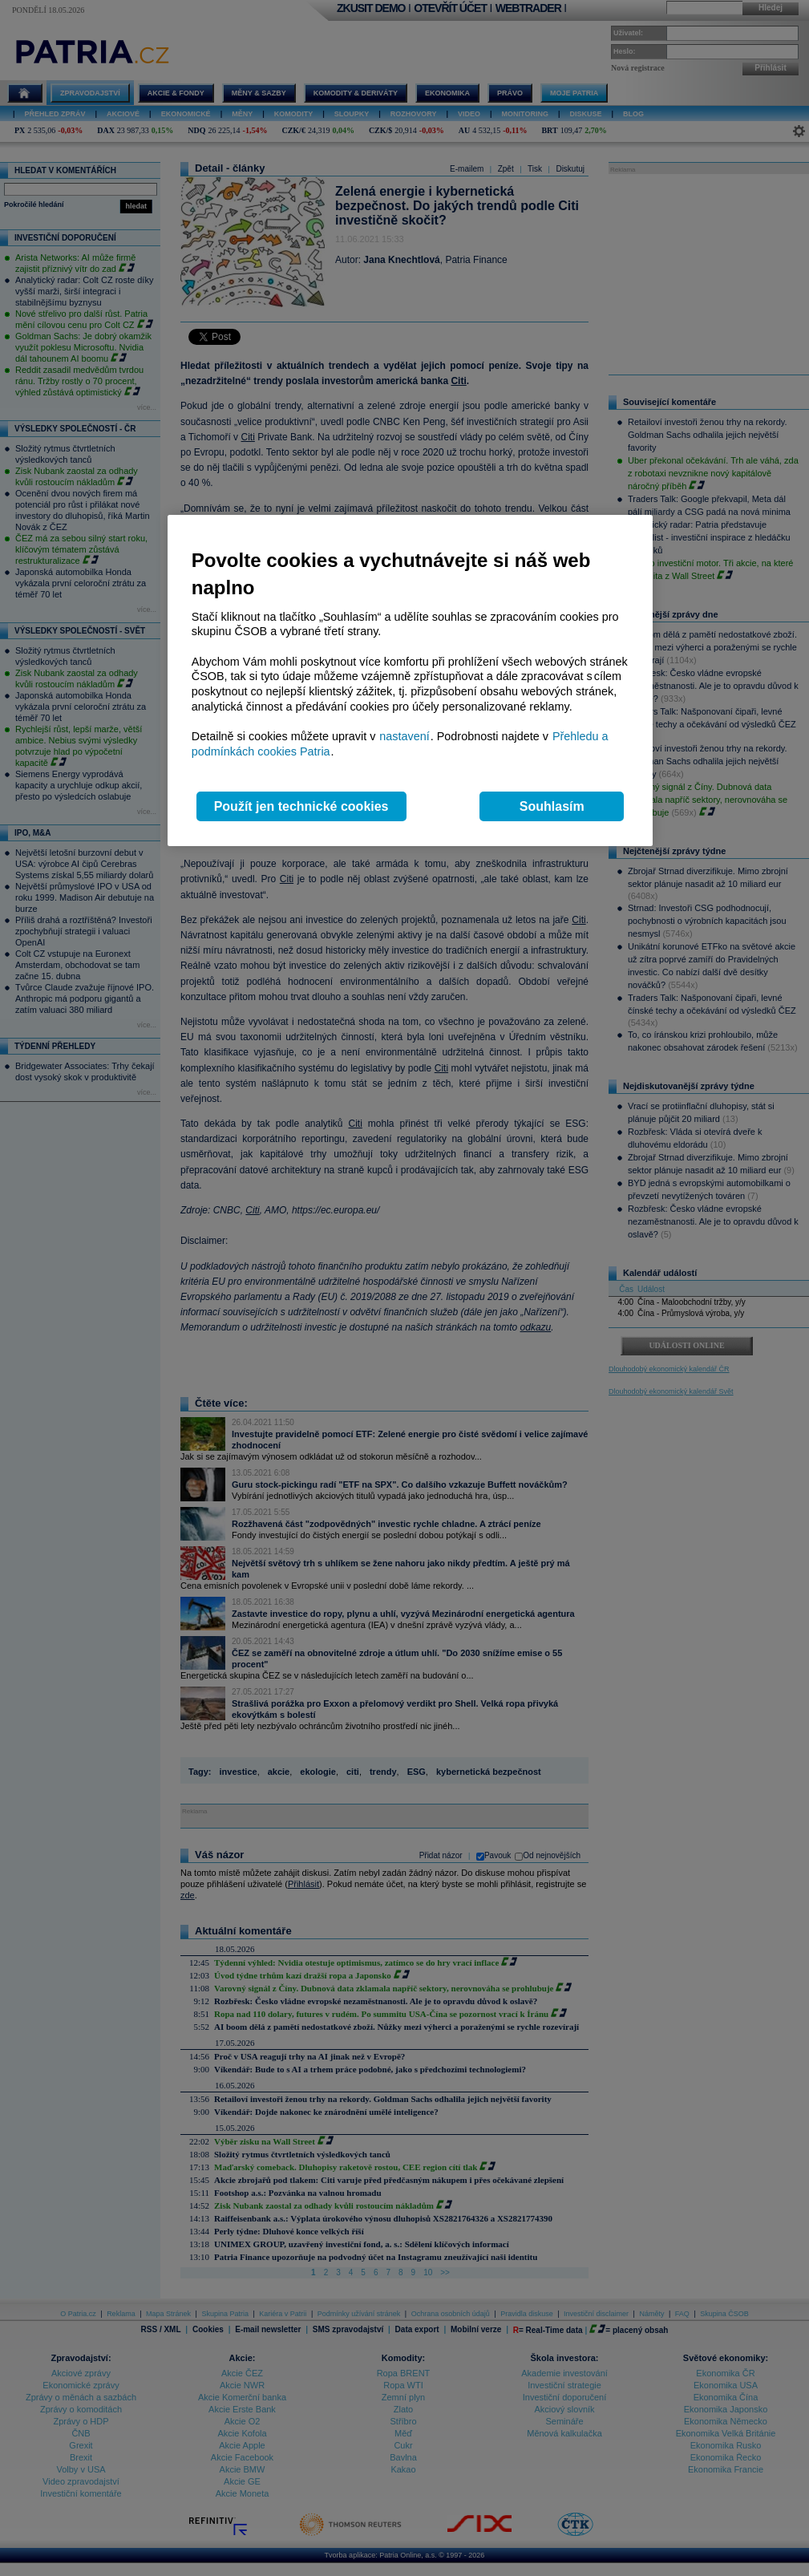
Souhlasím (552, 806)
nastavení (404, 736)
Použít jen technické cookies (301, 806)
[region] (410, 680)
